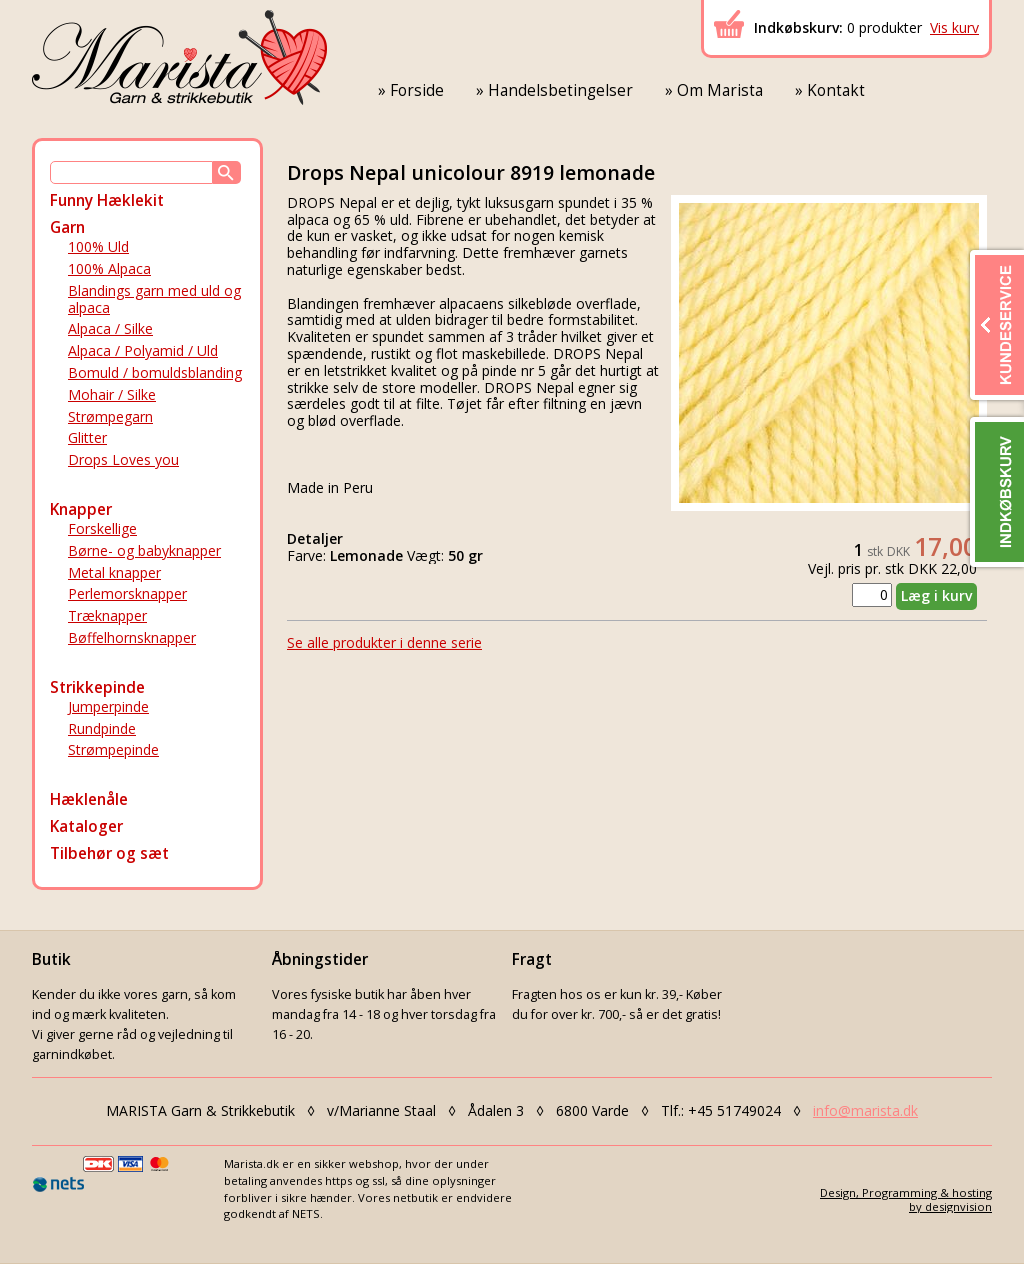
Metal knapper (114, 572)
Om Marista (720, 90)
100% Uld (98, 246)
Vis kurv (954, 27)
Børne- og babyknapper (144, 550)
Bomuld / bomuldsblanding (155, 372)
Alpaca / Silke (110, 328)
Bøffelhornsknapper (132, 637)
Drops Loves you (123, 459)
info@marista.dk (865, 1110)
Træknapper (107, 615)
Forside (417, 90)
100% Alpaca (109, 268)
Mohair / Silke (112, 394)
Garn (67, 227)
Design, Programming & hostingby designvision (906, 1199)
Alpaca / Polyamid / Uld (143, 350)
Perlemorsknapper (127, 593)
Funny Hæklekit (107, 200)
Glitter (87, 437)
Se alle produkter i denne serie (384, 642)
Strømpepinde (113, 749)
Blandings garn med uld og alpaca (154, 299)
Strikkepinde (97, 687)
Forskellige (102, 528)
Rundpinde (102, 728)
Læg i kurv (936, 595)
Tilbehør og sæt (109, 853)
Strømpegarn (110, 416)
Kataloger (86, 826)
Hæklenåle (89, 799)
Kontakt (836, 90)
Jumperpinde (108, 706)
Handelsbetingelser (560, 90)
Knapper (81, 509)
